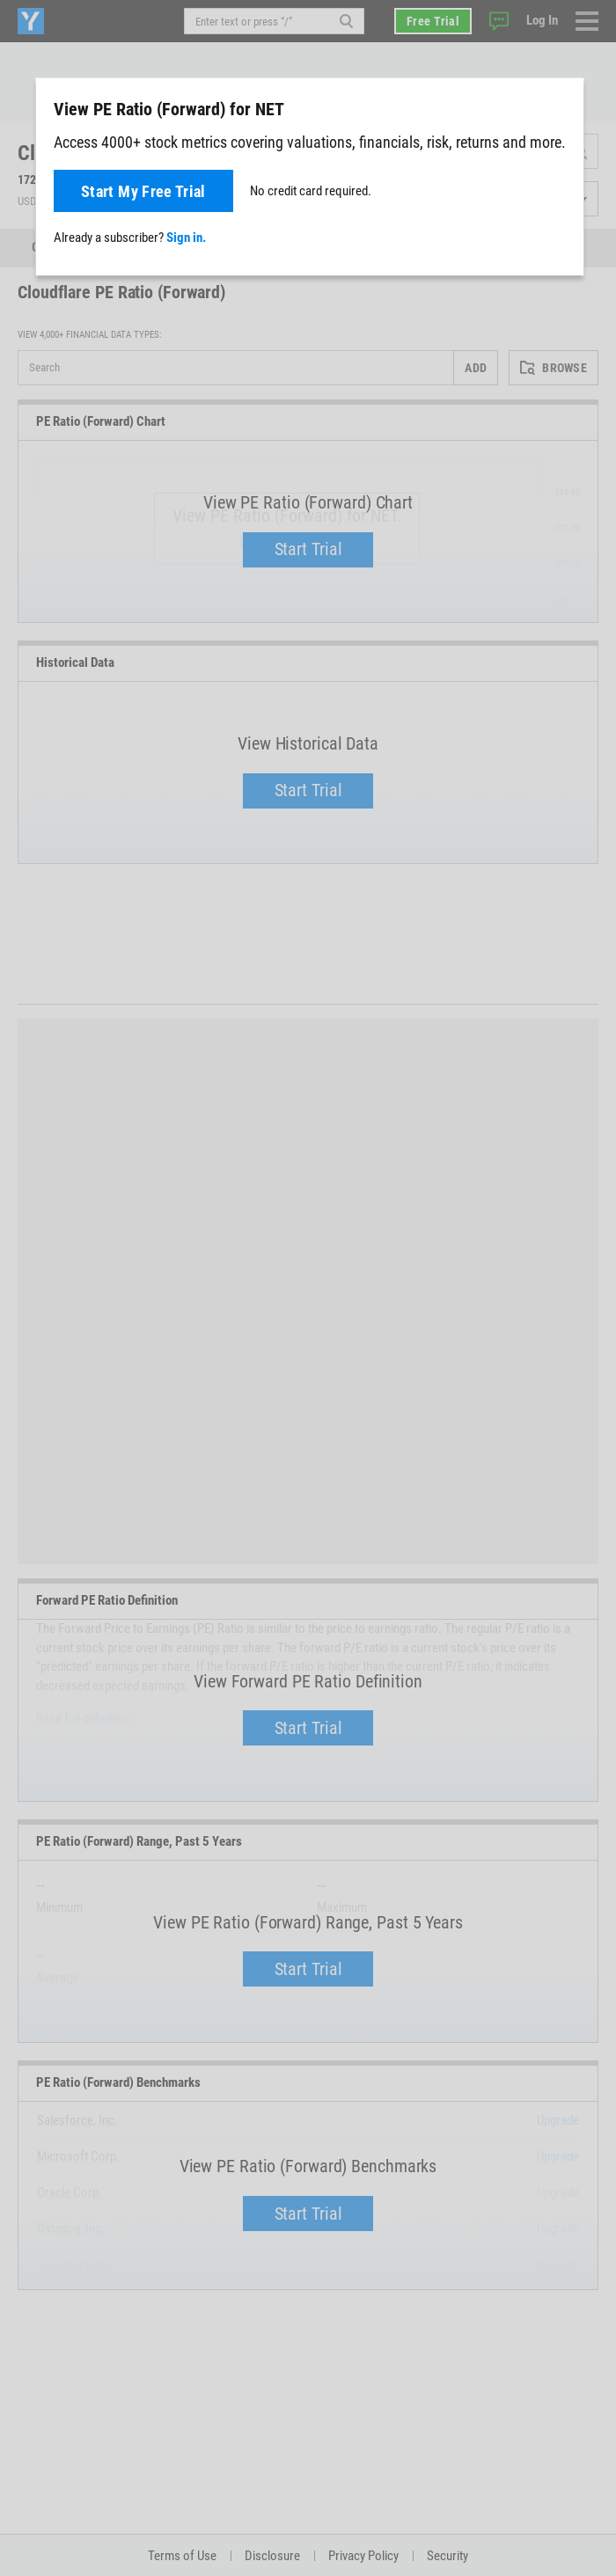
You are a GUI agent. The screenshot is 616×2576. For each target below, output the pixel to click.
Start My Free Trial (143, 191)
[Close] (560, 108)
